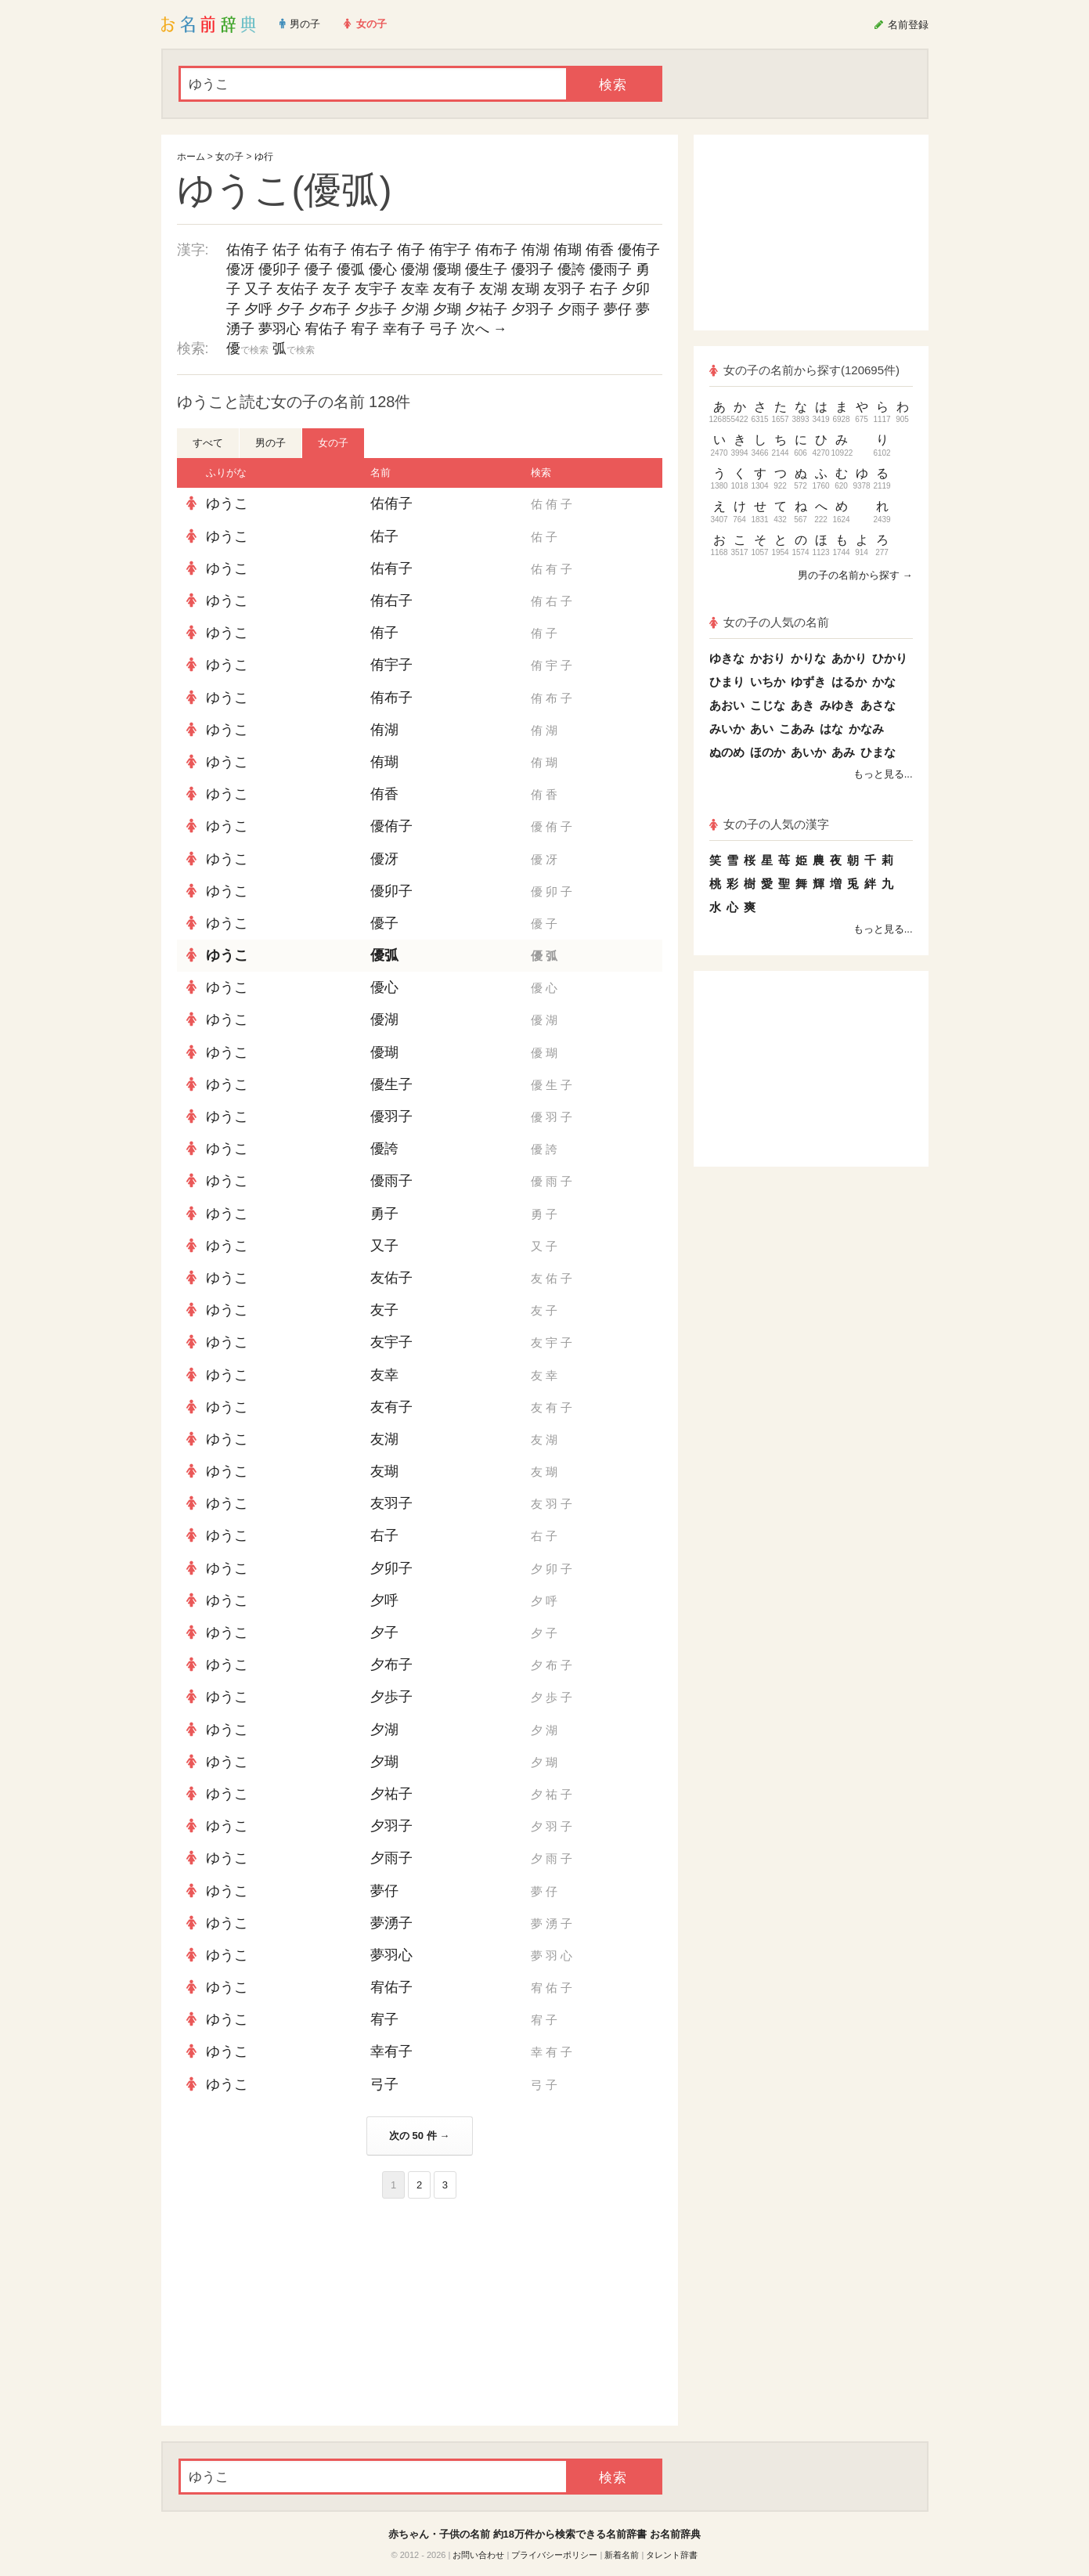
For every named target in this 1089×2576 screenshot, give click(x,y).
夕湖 (415, 309)
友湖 (493, 289)
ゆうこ (227, 503)
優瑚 (447, 269)
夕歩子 (376, 309)
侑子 (411, 250)
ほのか (767, 752)
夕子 (290, 309)
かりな (808, 658)
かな (884, 681)
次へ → (484, 329)
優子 (319, 269)
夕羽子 (532, 309)
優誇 (571, 269)
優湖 (415, 269)
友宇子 (376, 289)
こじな (767, 705)
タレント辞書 (672, 2555)
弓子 (443, 329)
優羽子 (532, 269)
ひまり (727, 681)
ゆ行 (263, 156)
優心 (383, 269)
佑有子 (326, 250)
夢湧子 (391, 1923)
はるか (849, 681)
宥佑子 (326, 329)
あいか (808, 752)
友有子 (454, 289)
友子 (337, 289)
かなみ (866, 728)
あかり (849, 658)
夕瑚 (447, 309)
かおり (767, 658)
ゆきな (727, 658)
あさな (878, 705)
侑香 (600, 250)
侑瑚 (568, 250)
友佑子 (297, 289)
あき (802, 705)
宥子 (365, 329)
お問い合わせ (478, 2555)
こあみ (796, 728)
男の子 (270, 443)
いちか (767, 681)
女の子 (229, 156)
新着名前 (621, 2555)
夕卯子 (391, 1568)
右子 (604, 289)
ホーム (191, 156)
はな (831, 728)
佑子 (286, 250)
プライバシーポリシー (554, 2555)
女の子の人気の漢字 (769, 824)
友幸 (415, 289)
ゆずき (808, 681)
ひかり (889, 658)
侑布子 (496, 250)
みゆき (837, 705)
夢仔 (618, 309)
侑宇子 (450, 250)
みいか (727, 728)
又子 (258, 289)
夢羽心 (279, 329)
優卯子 (279, 269)
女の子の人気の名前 (769, 622)
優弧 (351, 269)
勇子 (384, 1213)
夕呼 (258, 309)
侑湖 (535, 250)
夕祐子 (486, 309)
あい (761, 728)
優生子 (486, 269)
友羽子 (564, 289)
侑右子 (372, 250)
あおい (727, 705)
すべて (208, 443)
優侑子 (639, 250)
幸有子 (404, 329)
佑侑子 (247, 250)
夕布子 (329, 309)
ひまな (878, 752)
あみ (843, 752)
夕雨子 (578, 309)
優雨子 (611, 269)
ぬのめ (727, 752)
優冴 (240, 269)
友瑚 (525, 289)
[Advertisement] (294, 2312)
